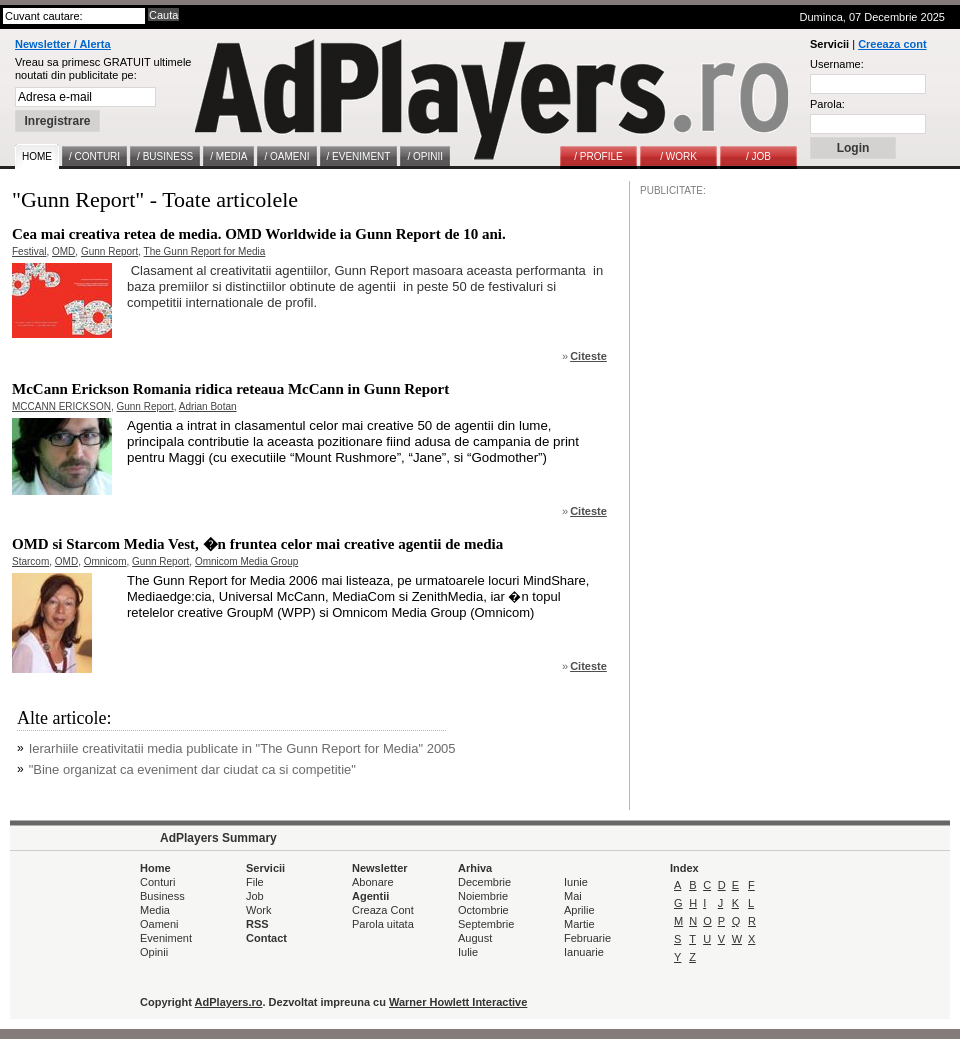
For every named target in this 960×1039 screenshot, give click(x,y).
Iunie (576, 882)
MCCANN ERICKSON (61, 406)
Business (162, 896)
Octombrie (483, 910)
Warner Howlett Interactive (458, 1002)
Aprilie (579, 910)
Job (255, 896)
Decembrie (484, 882)
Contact (266, 938)
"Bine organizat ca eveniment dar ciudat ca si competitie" (192, 769)
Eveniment (166, 938)
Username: (837, 64)
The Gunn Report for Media (205, 251)
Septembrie (486, 924)
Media (155, 910)
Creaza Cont (383, 910)
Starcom (30, 561)
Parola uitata (383, 924)
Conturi (157, 882)
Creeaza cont (892, 44)
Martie (579, 924)
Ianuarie (584, 952)
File (255, 882)
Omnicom (105, 561)
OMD (63, 251)
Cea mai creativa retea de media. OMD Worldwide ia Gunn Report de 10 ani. (259, 234)
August (475, 938)
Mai (573, 896)
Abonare (373, 882)
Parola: (827, 104)
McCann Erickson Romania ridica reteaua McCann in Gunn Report (230, 389)
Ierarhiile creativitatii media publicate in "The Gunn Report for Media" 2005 (242, 748)
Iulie (468, 952)
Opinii (154, 952)
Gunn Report (109, 251)
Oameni (159, 924)
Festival (29, 251)
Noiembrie (483, 896)
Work (258, 910)
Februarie (587, 938)
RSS (257, 924)
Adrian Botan (208, 406)
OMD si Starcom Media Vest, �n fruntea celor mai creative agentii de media (257, 544)
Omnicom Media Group (246, 561)
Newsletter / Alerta (63, 44)
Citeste (588, 356)
